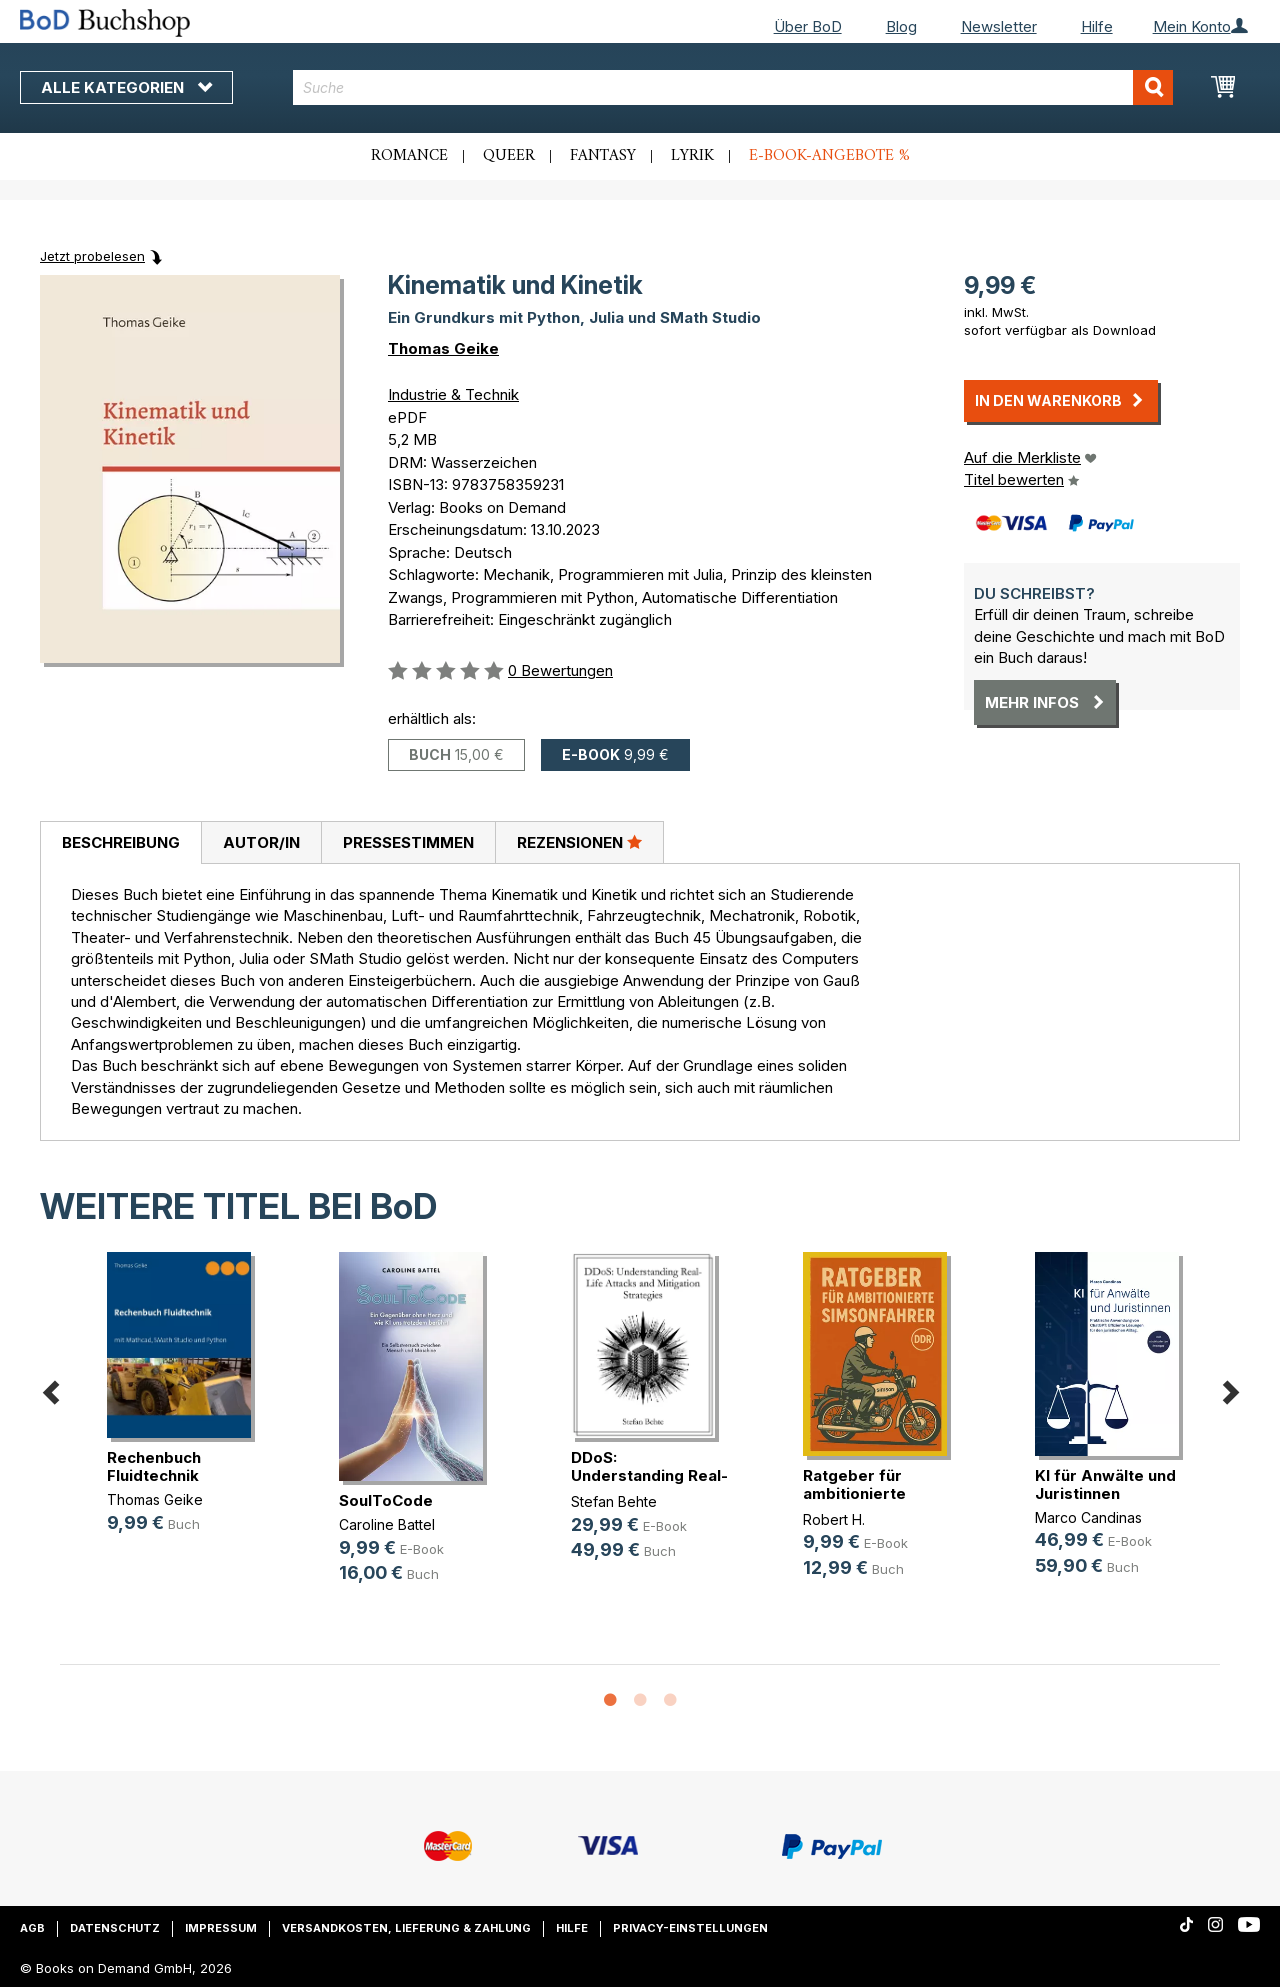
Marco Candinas (1088, 1517)
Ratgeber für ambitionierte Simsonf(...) (854, 1493)
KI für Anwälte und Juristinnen (1105, 1484)
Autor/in (261, 842)
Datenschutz (115, 1928)
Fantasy (603, 156)
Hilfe (1097, 26)
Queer (509, 156)
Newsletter (999, 26)
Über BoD (808, 26)
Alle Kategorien (126, 87)
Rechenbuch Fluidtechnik (154, 1466)
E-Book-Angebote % (829, 156)
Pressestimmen (408, 842)
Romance (409, 156)
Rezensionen (579, 842)
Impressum (221, 1928)
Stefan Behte (614, 1501)
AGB (32, 1928)
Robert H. (834, 1519)
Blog (901, 26)
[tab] (120, 843)
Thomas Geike (443, 348)
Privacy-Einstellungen (690, 1928)
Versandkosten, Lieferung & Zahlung (406, 1928)
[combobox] (733, 87)
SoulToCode (386, 1500)
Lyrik (692, 156)
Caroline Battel (387, 1524)
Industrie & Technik (453, 394)
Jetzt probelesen (92, 256)
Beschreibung (121, 842)
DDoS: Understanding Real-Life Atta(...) (649, 1475)
